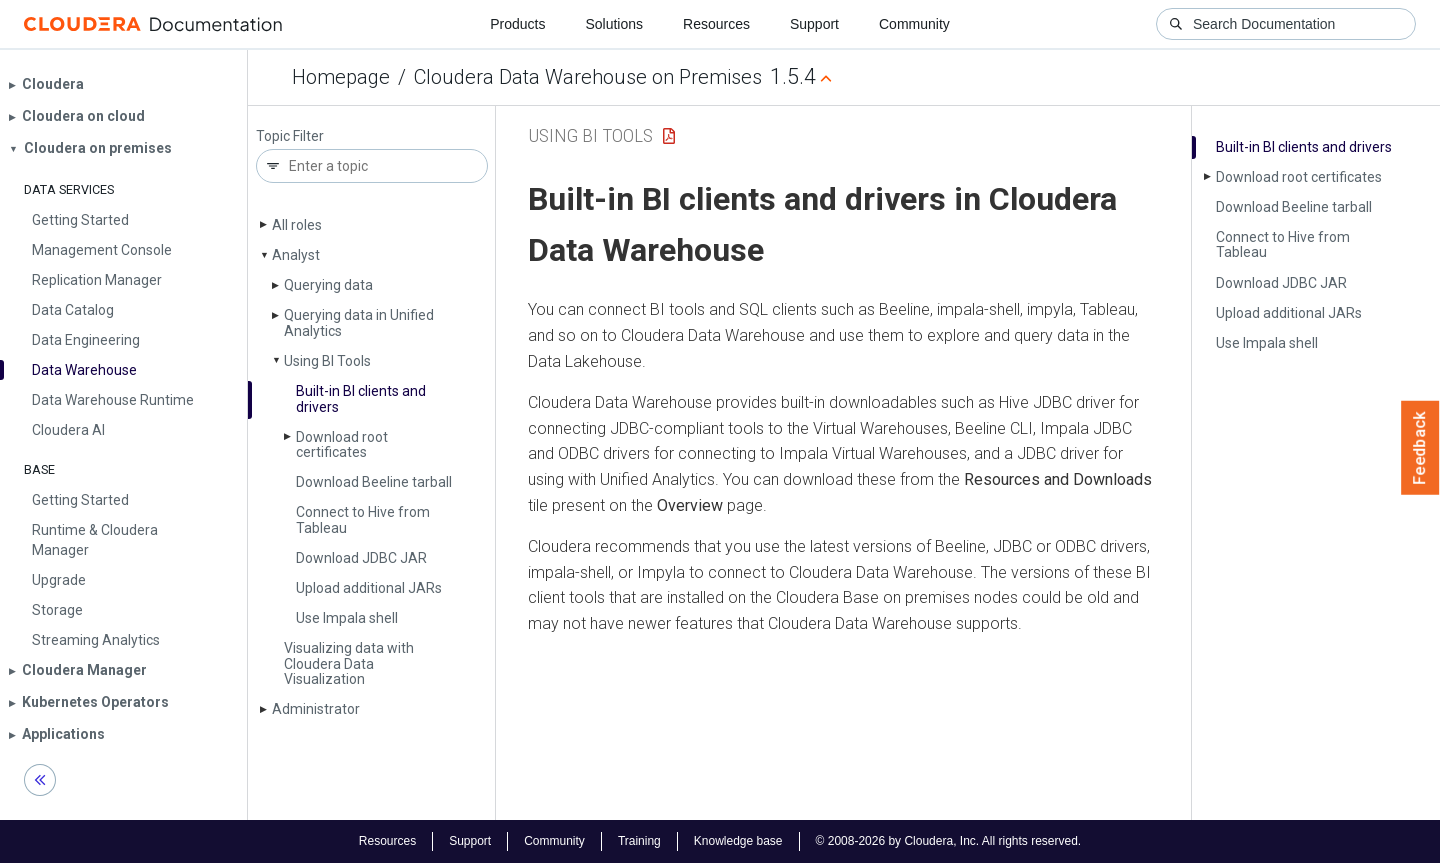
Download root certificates (342, 444)
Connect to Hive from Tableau (363, 519)
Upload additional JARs (369, 588)
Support (814, 24)
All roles (297, 225)
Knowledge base (738, 841)
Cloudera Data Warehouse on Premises (588, 77)
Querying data (328, 285)
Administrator (316, 709)
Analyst (296, 255)
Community (914, 24)
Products (517, 24)
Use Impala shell (347, 618)
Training (639, 841)
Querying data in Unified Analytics (359, 322)
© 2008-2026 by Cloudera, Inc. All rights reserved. (949, 841)
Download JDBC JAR (361, 558)
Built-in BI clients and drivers (361, 398)
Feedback (1420, 448)
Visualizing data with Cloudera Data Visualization (349, 663)
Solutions (614, 24)
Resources (716, 24)
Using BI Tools (327, 361)
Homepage (341, 77)
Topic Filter (290, 136)
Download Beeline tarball (374, 482)
